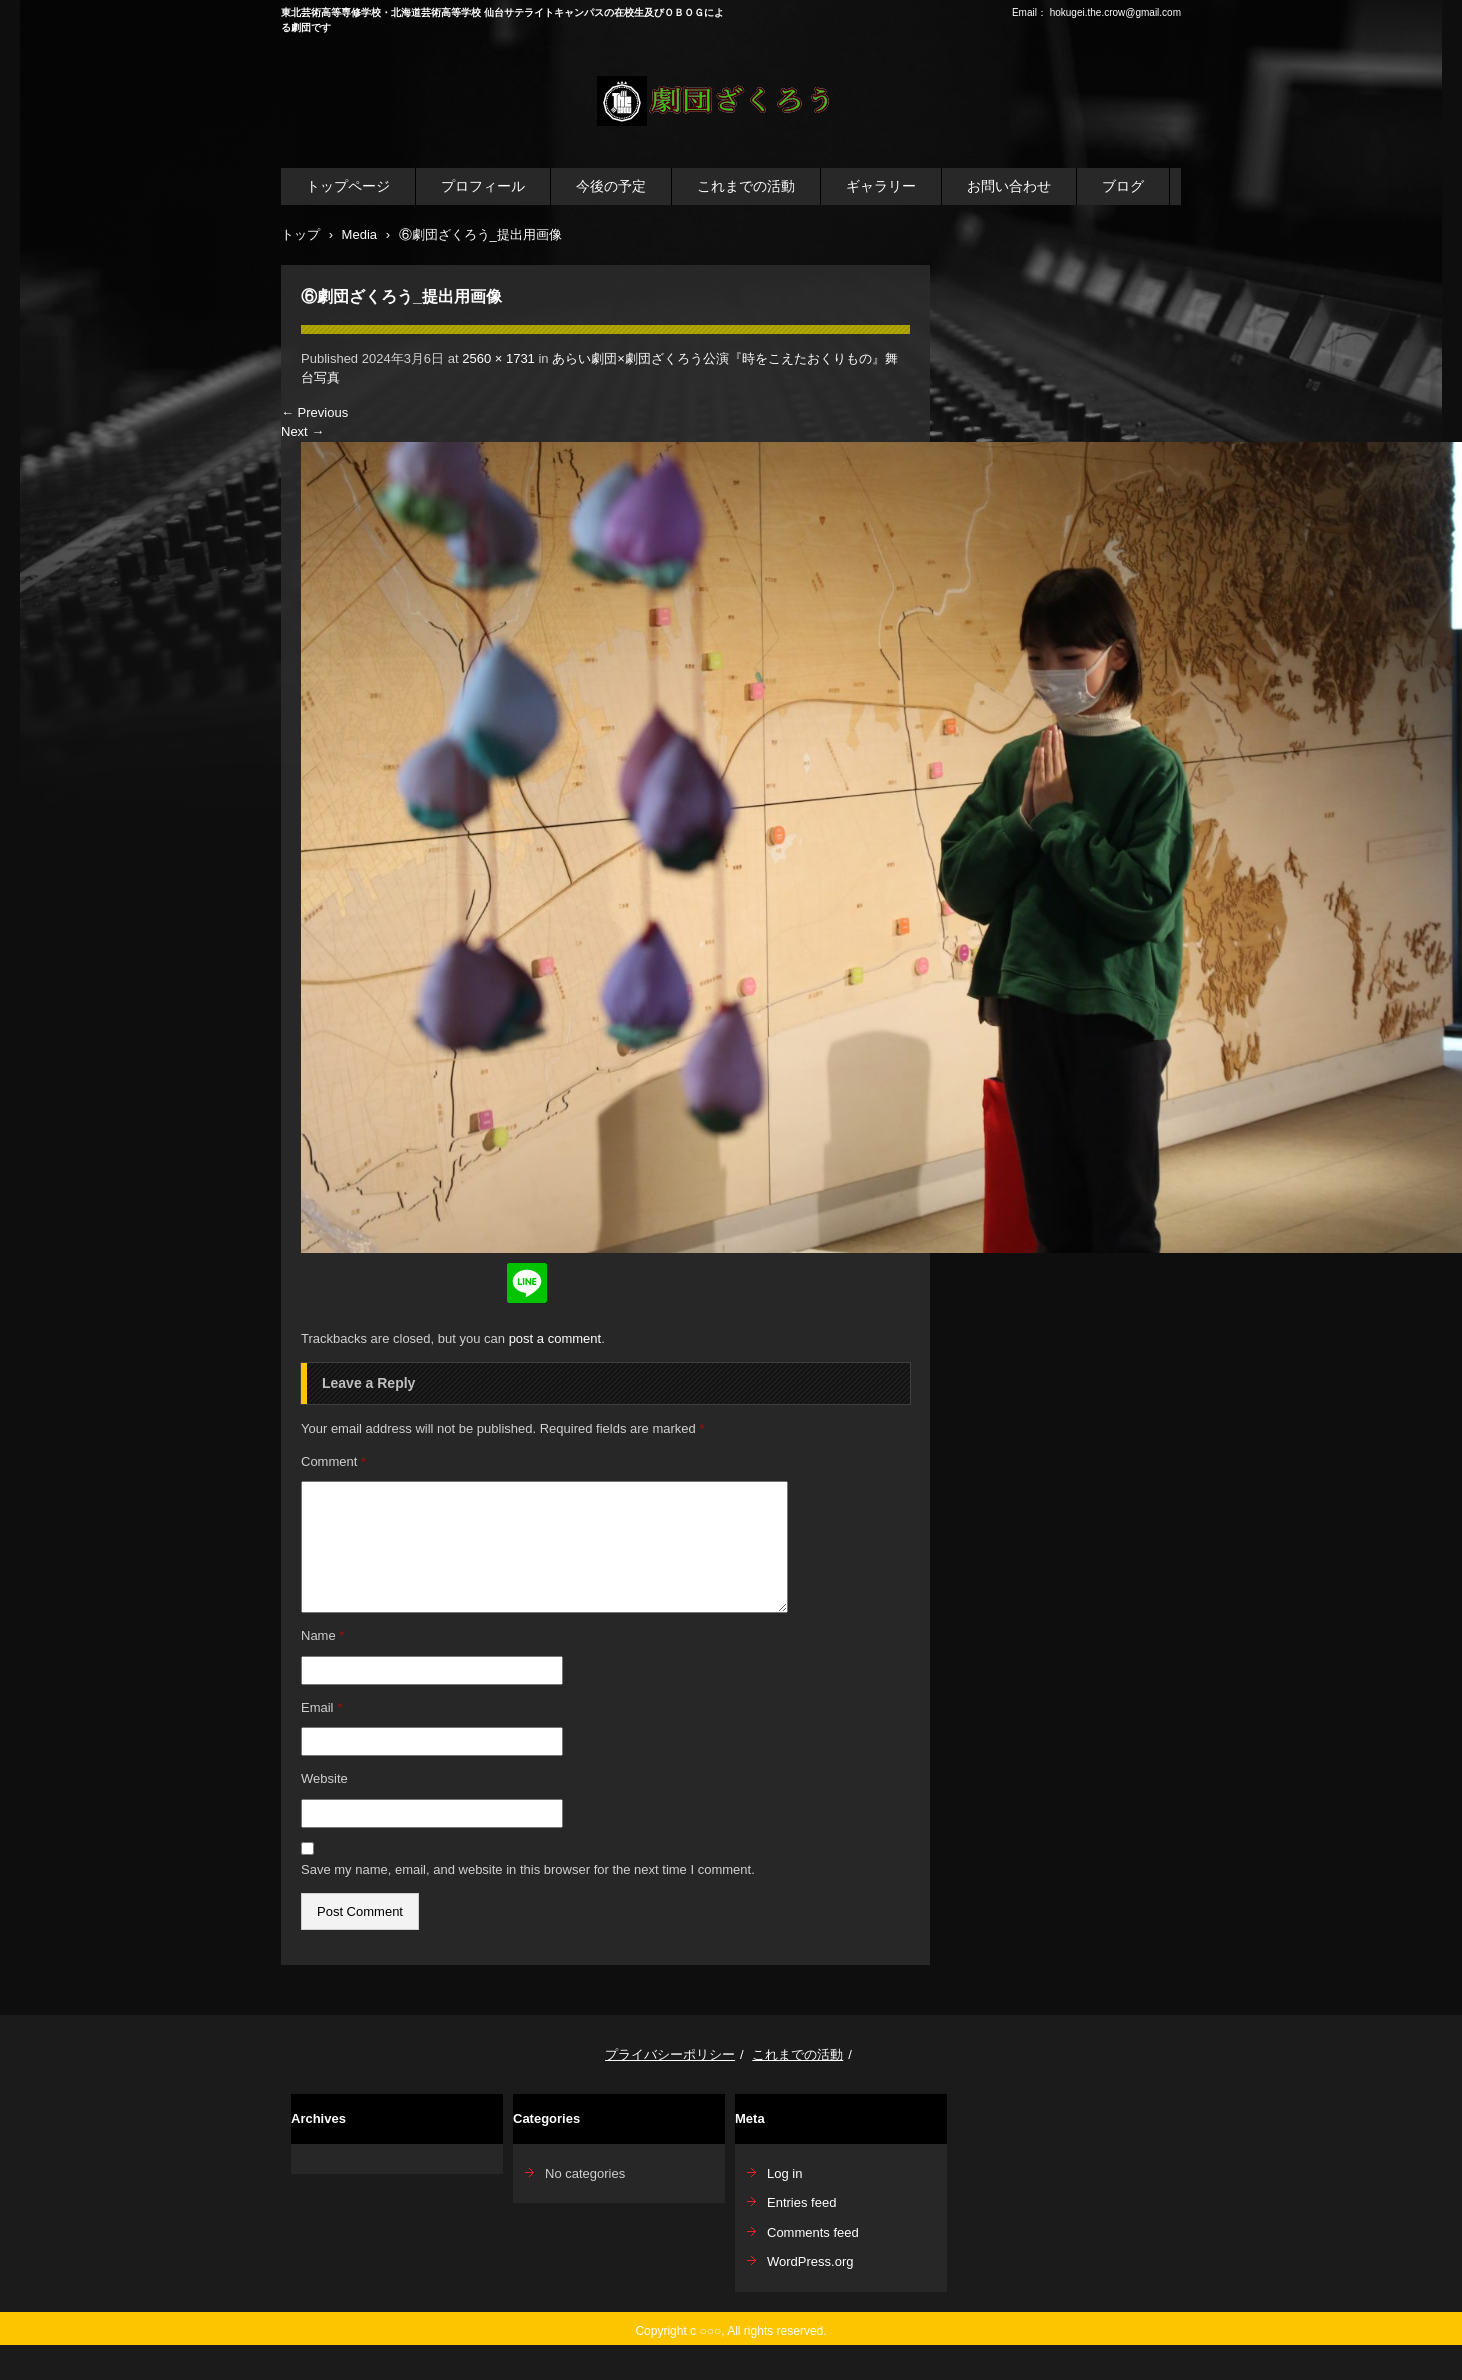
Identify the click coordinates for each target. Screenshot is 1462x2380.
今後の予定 (611, 186)
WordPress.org (810, 2261)
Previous (314, 412)
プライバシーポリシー (670, 2054)
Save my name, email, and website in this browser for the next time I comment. (528, 1869)
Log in (784, 2173)
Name (322, 1635)
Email (321, 1707)
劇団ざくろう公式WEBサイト (717, 138)
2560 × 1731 (498, 358)
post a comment (555, 1338)
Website (324, 1778)
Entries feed (801, 2202)
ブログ (1123, 186)
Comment (333, 1461)
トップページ (348, 186)
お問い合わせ (1009, 186)
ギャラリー (881, 186)
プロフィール (483, 186)
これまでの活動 (746, 186)
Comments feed (813, 2232)
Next (302, 431)
